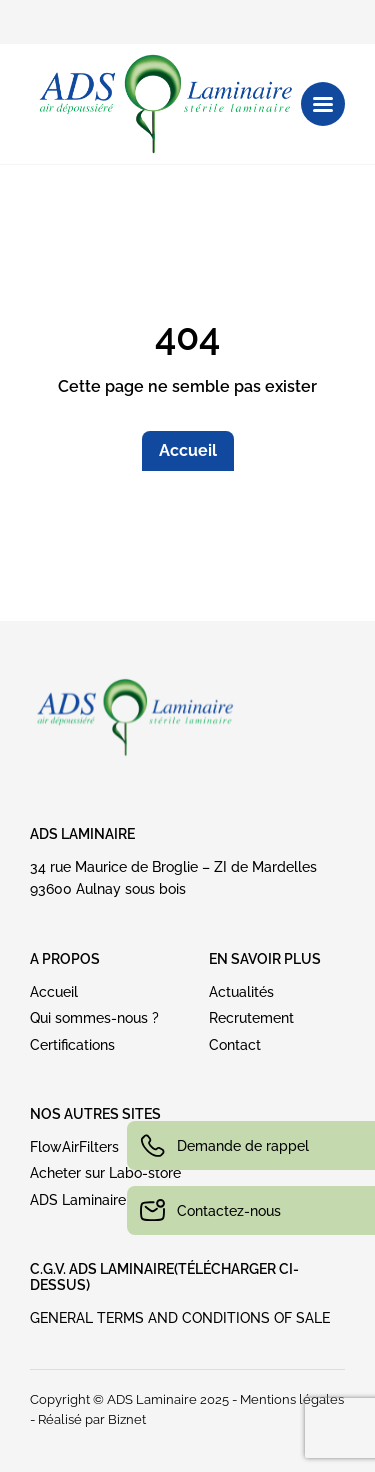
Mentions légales (292, 1399)
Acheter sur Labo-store (105, 1173)
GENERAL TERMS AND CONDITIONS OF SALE (180, 1318)
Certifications (72, 1045)
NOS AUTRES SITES (95, 1114)
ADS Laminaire (82, 834)
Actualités (241, 992)
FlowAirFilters (74, 1147)
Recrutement (251, 1018)
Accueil (188, 450)
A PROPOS (65, 959)
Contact (235, 1045)
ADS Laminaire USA (94, 1200)
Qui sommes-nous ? (94, 1018)
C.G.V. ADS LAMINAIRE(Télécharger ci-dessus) (164, 1277)
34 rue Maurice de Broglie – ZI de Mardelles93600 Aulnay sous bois (173, 878)
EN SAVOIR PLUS (265, 959)
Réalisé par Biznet (92, 1419)
